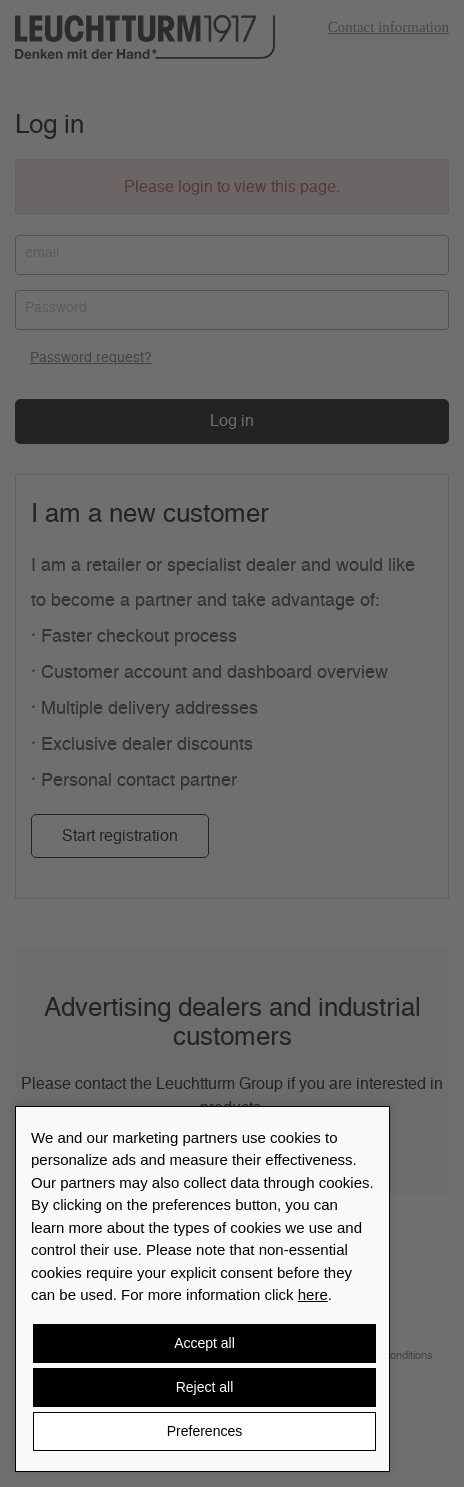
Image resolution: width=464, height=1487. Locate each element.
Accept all (204, 1343)
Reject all (205, 1387)
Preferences (204, 1431)
